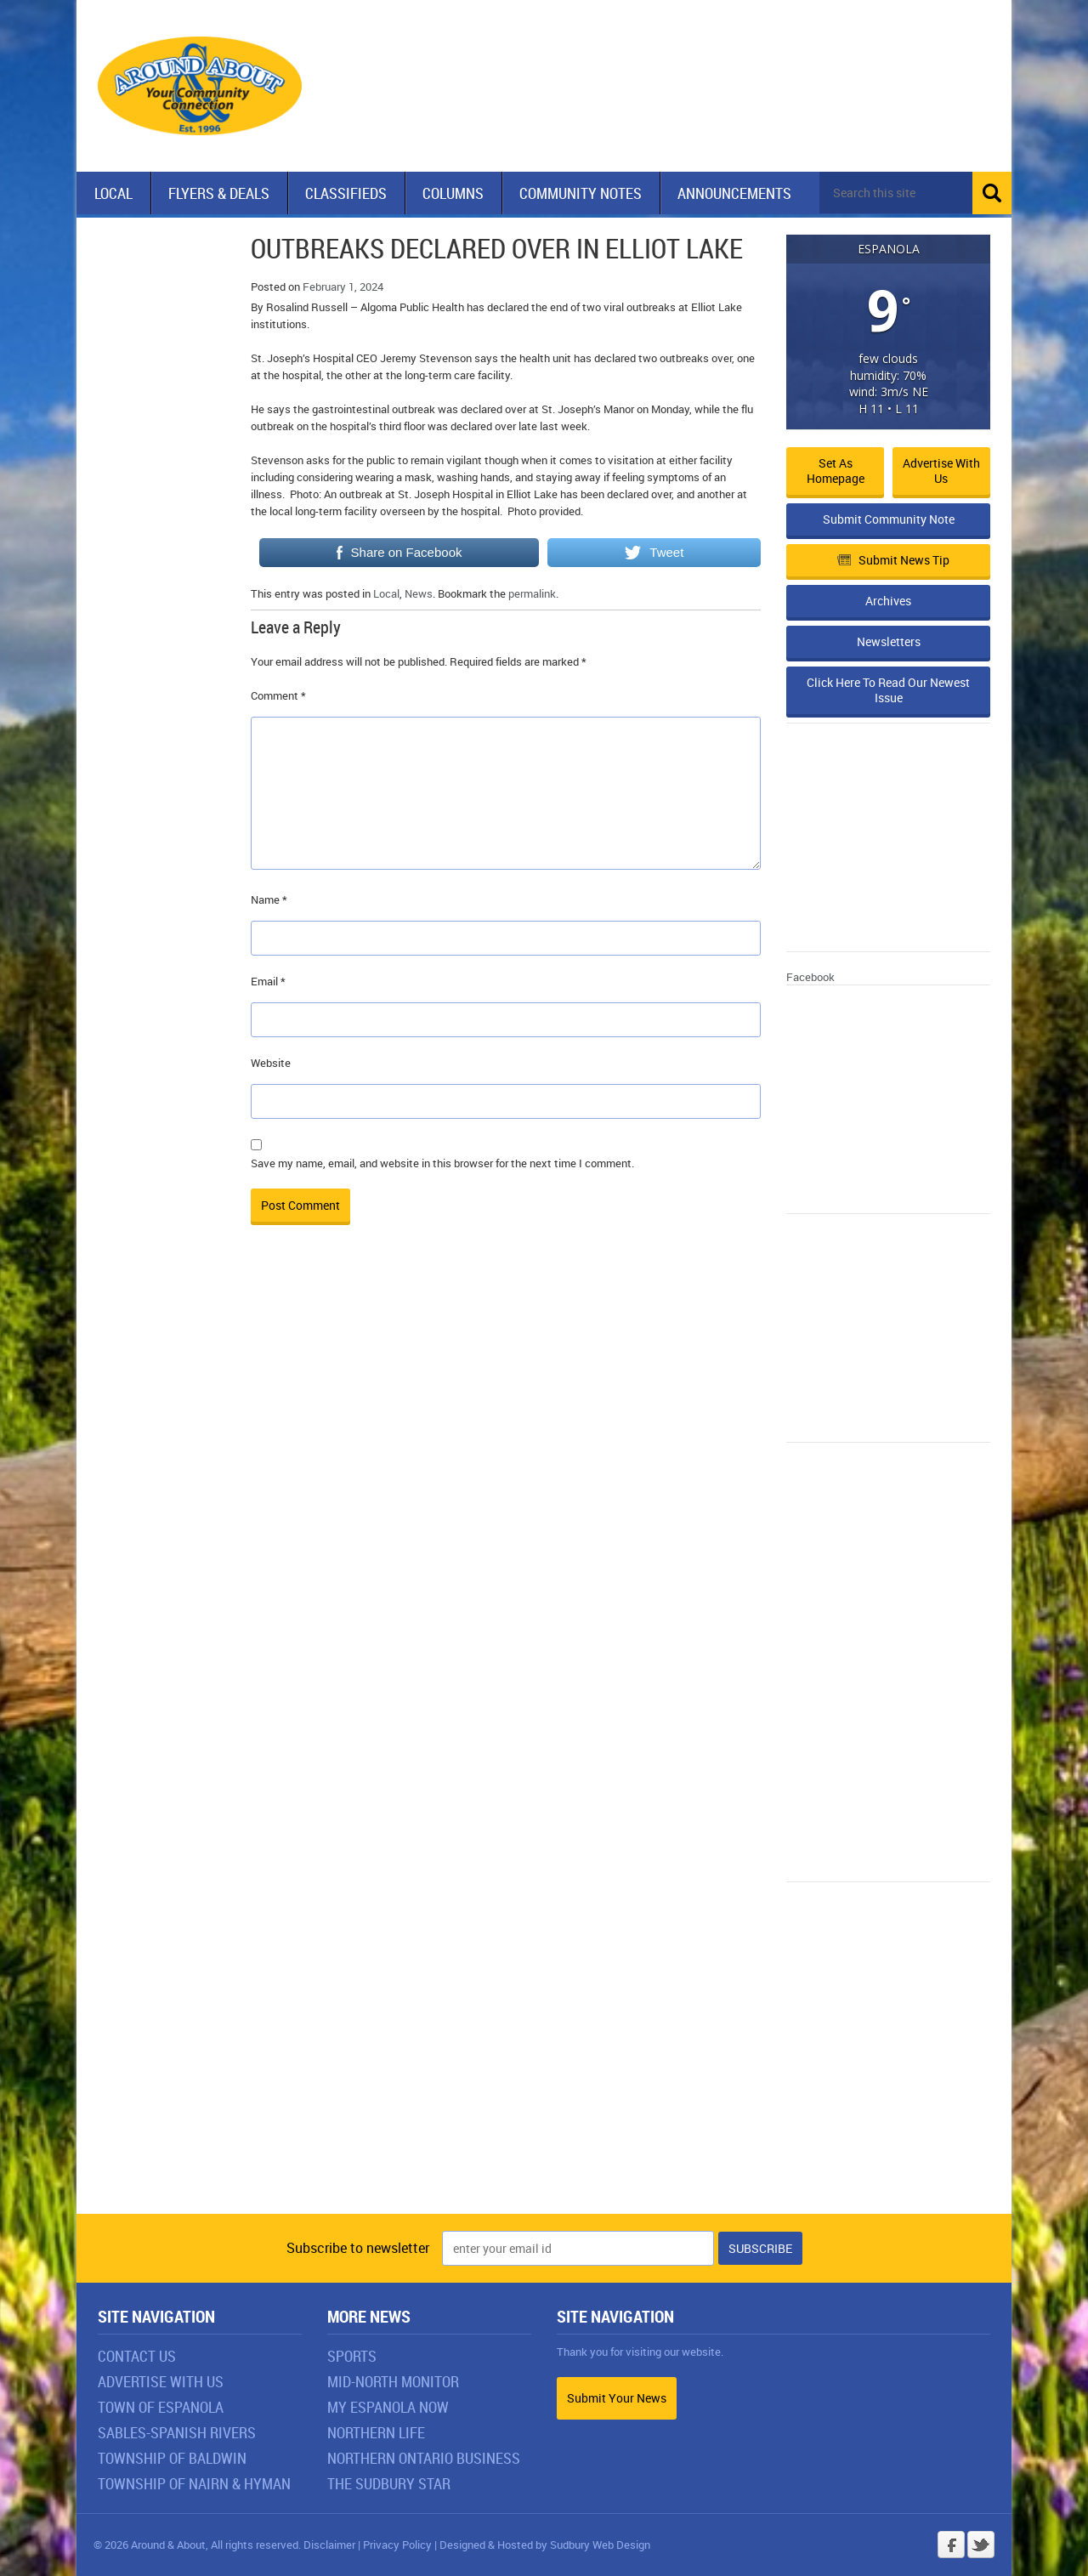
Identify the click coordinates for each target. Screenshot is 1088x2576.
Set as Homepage (835, 470)
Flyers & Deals (218, 193)
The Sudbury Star (388, 2483)
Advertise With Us (161, 2381)
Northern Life (376, 2432)
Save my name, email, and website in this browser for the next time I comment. (442, 1163)
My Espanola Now (388, 2407)
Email (268, 981)
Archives (888, 601)
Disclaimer (329, 2544)
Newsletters (889, 641)
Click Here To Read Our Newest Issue (888, 690)
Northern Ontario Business (423, 2458)
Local (113, 193)
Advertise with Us (941, 470)
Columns (453, 193)
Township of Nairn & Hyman (194, 2483)
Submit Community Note (889, 519)
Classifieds (346, 193)
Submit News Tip (893, 560)
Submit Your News (616, 2398)
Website (271, 1062)
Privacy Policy (397, 2544)
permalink (532, 593)
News (419, 593)
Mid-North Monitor (393, 2381)
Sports (352, 2356)
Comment (278, 695)
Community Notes (580, 193)
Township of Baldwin (172, 2458)
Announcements (734, 193)
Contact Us (137, 2356)
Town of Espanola (161, 2407)
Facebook (810, 976)
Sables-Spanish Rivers (177, 2432)
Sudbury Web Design (600, 2544)
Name (269, 899)
